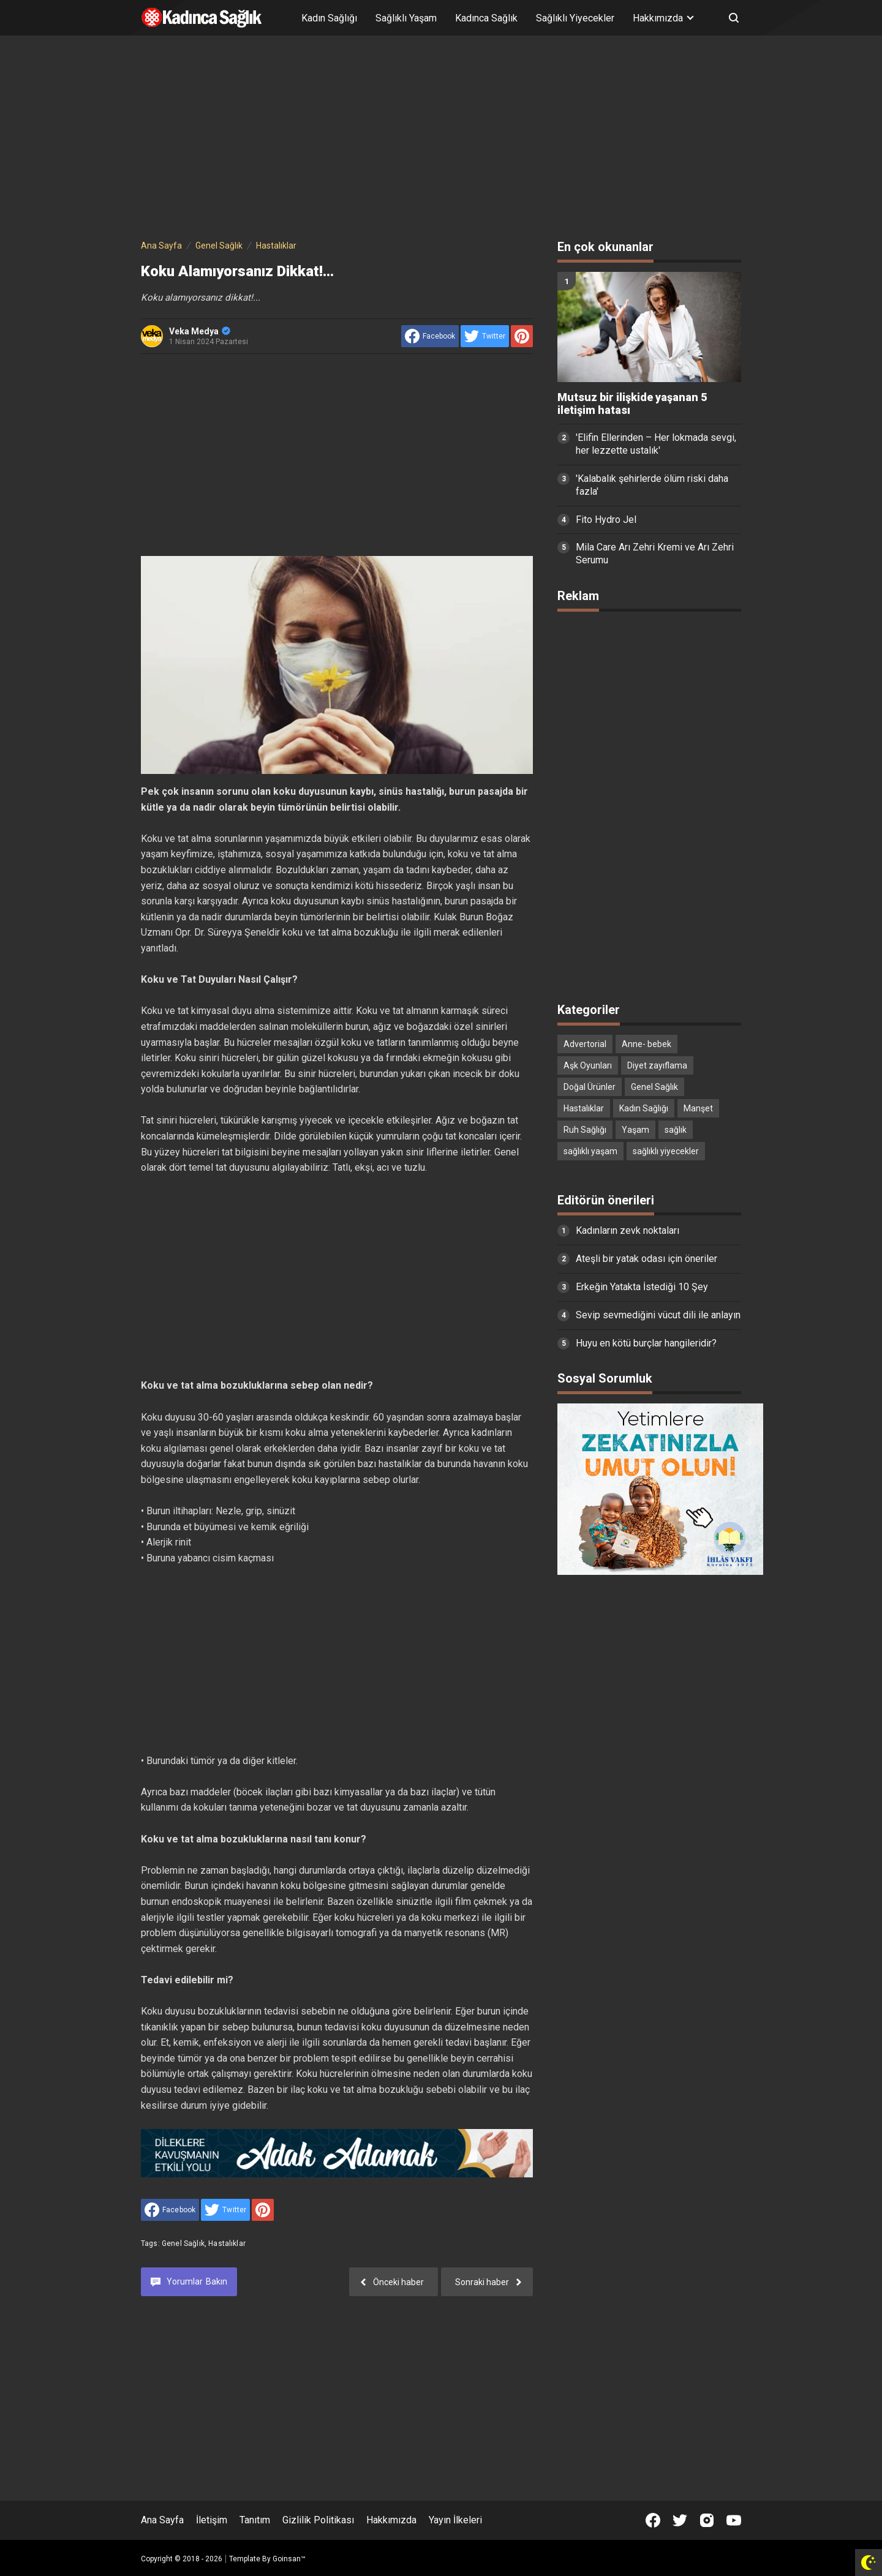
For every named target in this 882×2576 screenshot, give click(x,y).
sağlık (676, 1130)
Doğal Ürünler (590, 1087)
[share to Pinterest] (522, 336)
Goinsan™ (289, 2559)
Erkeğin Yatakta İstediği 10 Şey (642, 1287)
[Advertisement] (441, 139)
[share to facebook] (430, 336)
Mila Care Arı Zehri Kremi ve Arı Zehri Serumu (655, 553)
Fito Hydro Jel (606, 519)
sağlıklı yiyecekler (666, 1151)
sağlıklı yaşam (590, 1151)
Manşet (698, 1108)
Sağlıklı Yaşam (406, 18)
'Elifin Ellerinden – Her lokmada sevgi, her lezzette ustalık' (656, 444)
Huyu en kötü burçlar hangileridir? (646, 1343)
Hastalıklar (227, 2243)
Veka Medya (199, 331)
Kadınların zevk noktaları (627, 1230)
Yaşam (635, 1130)
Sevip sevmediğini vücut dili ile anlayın (658, 1315)
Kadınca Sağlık (486, 18)
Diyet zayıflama (657, 1065)
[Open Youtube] (733, 2520)
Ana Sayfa (162, 2520)
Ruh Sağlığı (585, 1130)
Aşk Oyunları (588, 1065)
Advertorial (585, 1044)
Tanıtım (254, 2520)
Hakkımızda (391, 2520)
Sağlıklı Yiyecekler (575, 18)
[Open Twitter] (680, 2520)
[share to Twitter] (485, 336)
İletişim (211, 2520)
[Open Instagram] (706, 2520)
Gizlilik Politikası (318, 2520)
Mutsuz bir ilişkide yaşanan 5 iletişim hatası (632, 403)
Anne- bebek (646, 1044)
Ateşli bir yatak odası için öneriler (646, 1258)
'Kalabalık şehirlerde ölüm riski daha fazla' (652, 485)
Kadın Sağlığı (329, 18)
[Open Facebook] (653, 2520)
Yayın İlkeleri (455, 2520)
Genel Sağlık (183, 2243)
